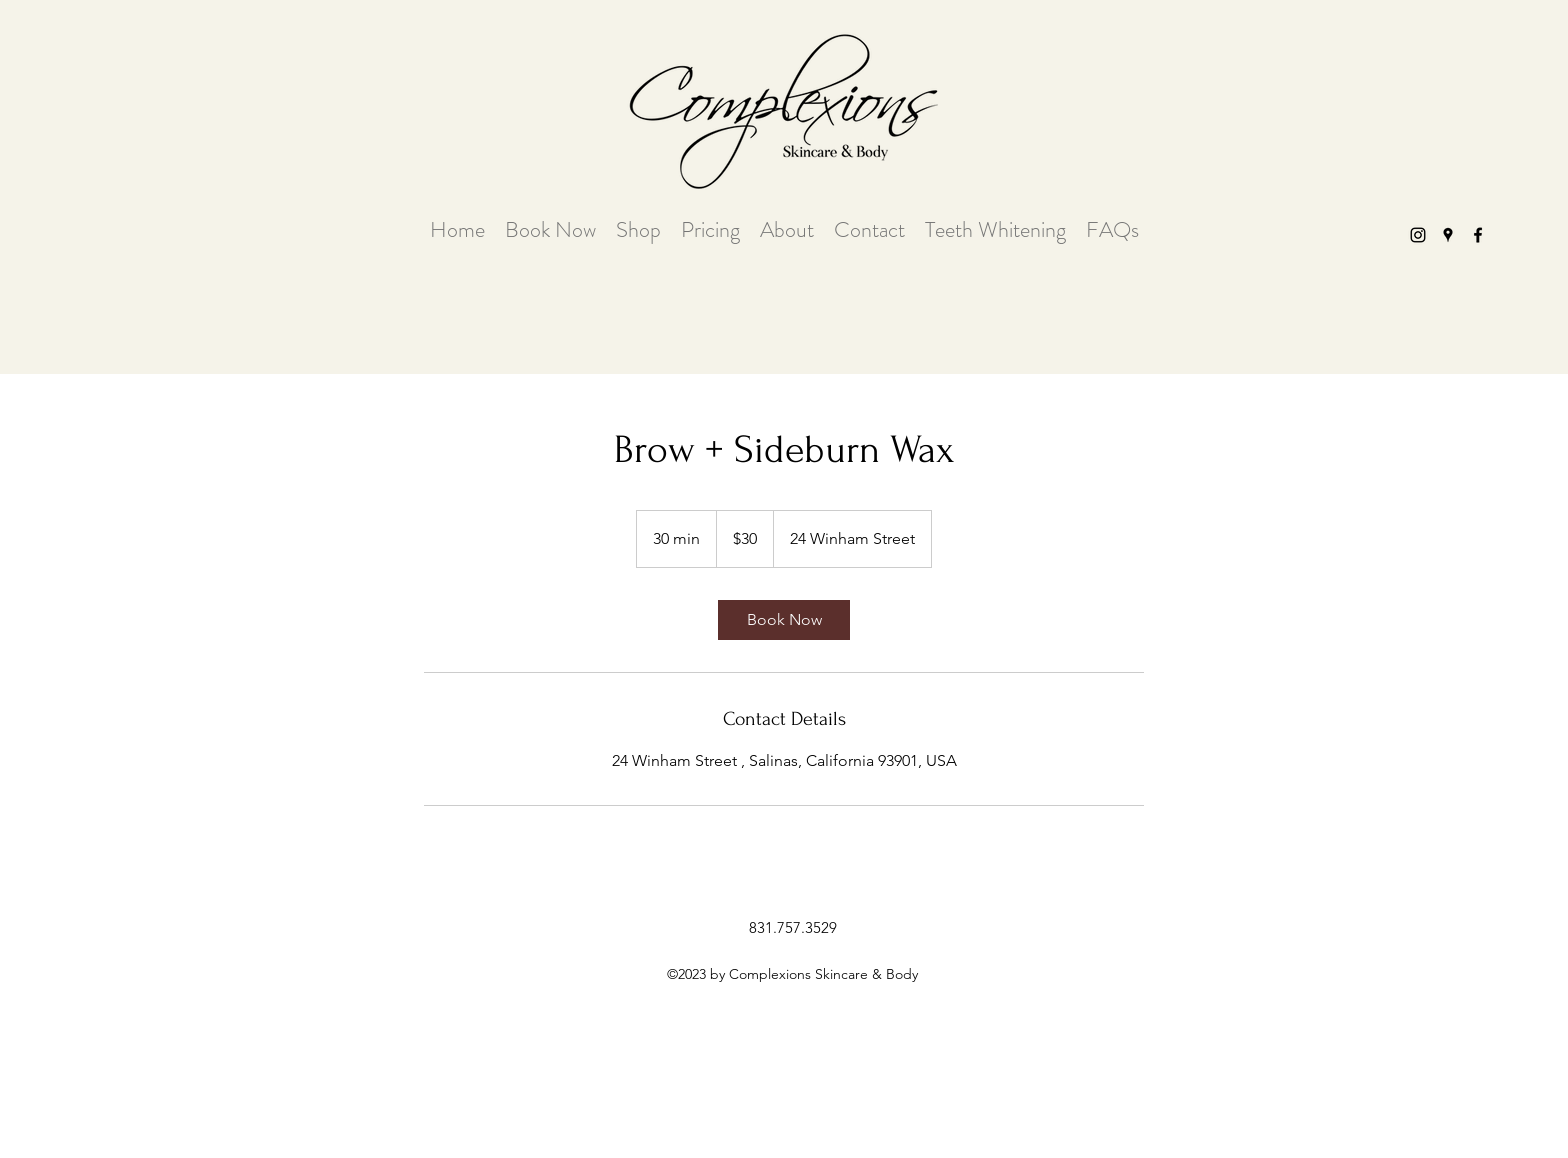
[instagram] (1418, 235)
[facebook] (1478, 235)
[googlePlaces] (1448, 235)
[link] (784, 620)
